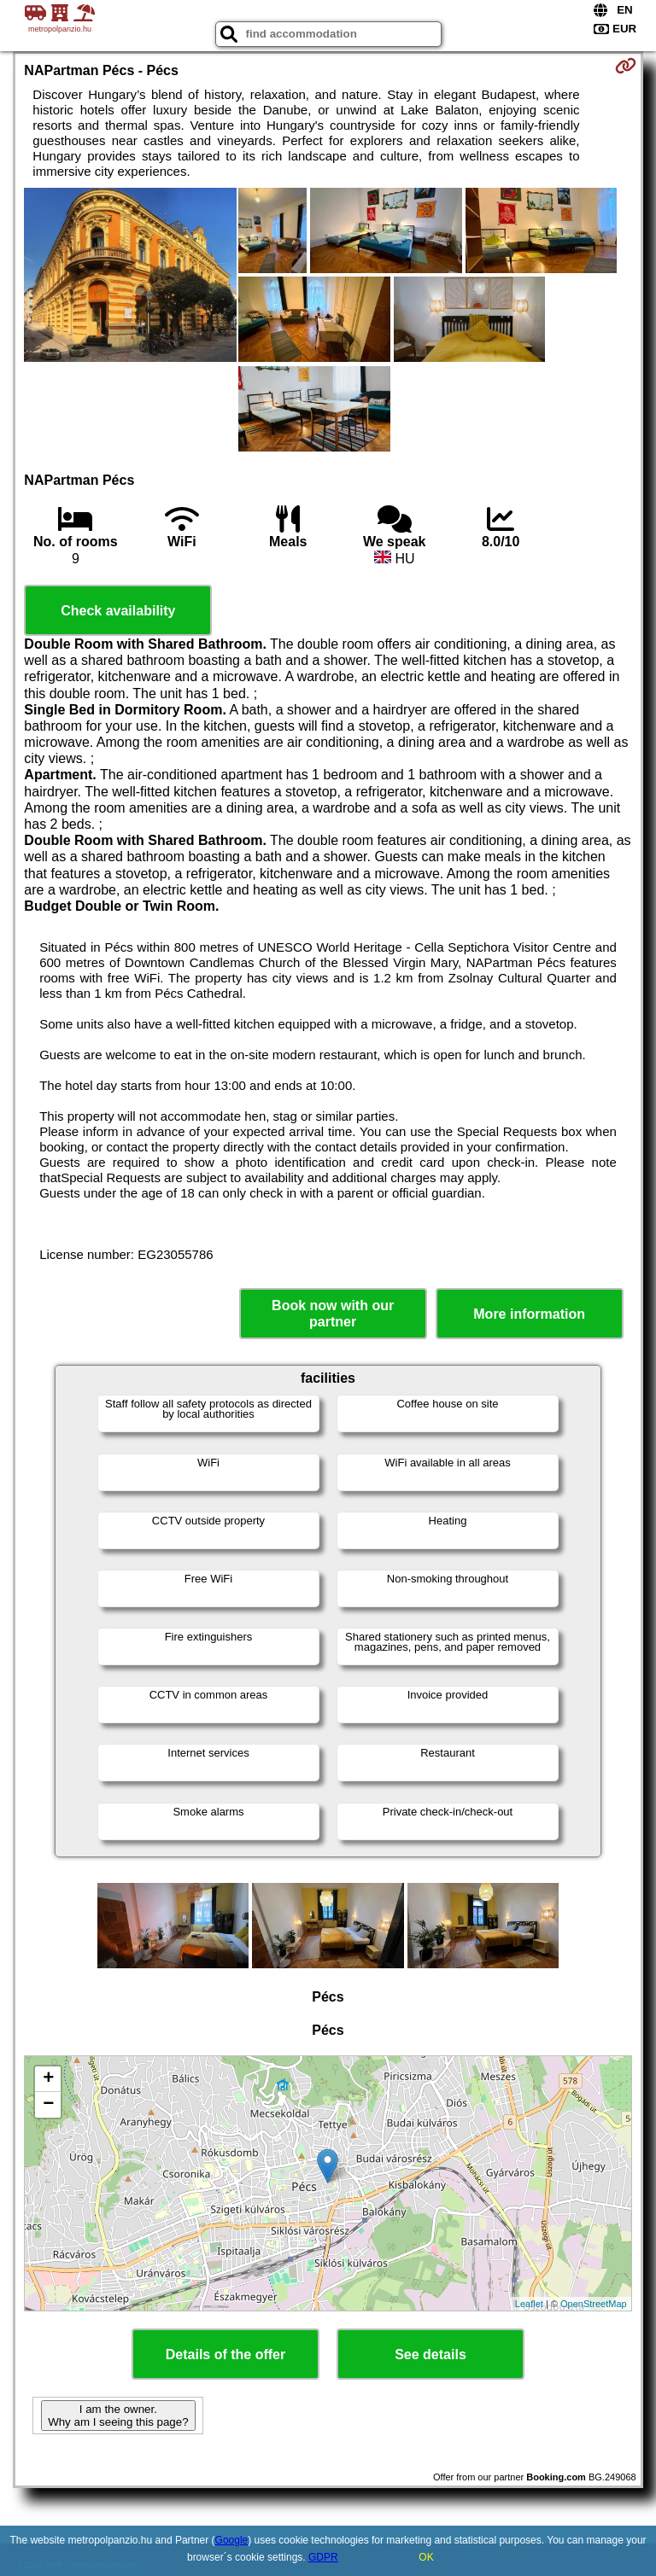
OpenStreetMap (593, 2304)
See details (430, 2354)
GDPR (323, 2557)
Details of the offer (225, 2354)
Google (232, 2540)
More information (529, 1314)
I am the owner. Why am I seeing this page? (118, 2415)
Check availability (118, 610)
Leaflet (529, 2304)
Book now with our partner (333, 1313)
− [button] (48, 2105)
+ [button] (48, 2079)
